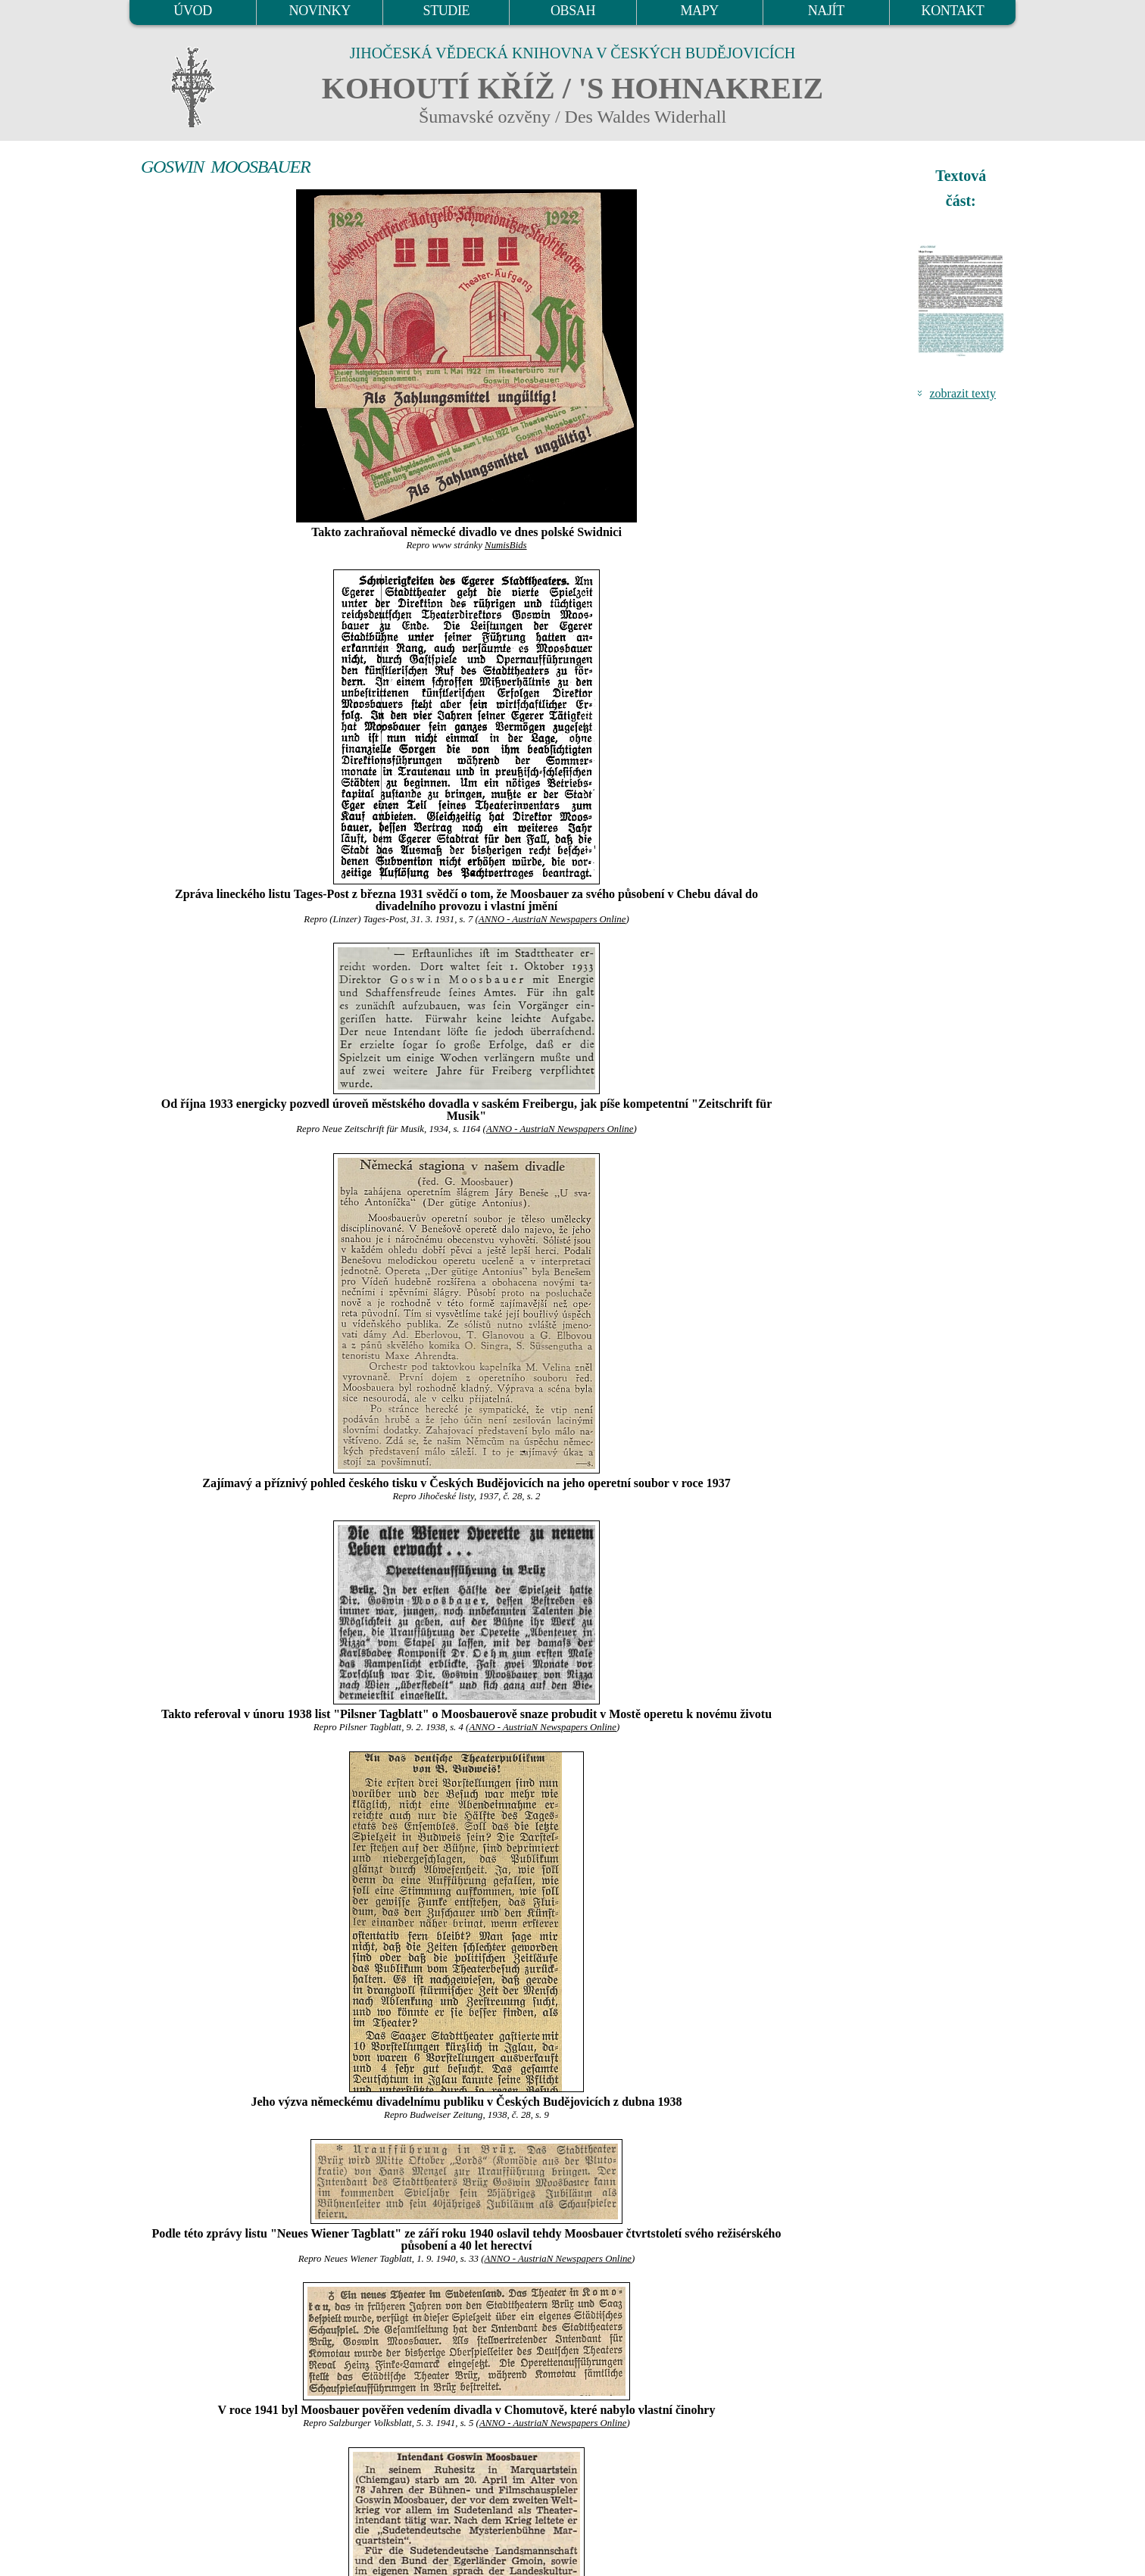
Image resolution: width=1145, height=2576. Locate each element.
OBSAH (573, 10)
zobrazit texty (962, 393)
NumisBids (505, 545)
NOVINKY (320, 10)
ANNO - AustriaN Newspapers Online (552, 919)
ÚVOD (192, 10)
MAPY (699, 10)
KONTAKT (953, 10)
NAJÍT (826, 10)
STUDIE (446, 10)
